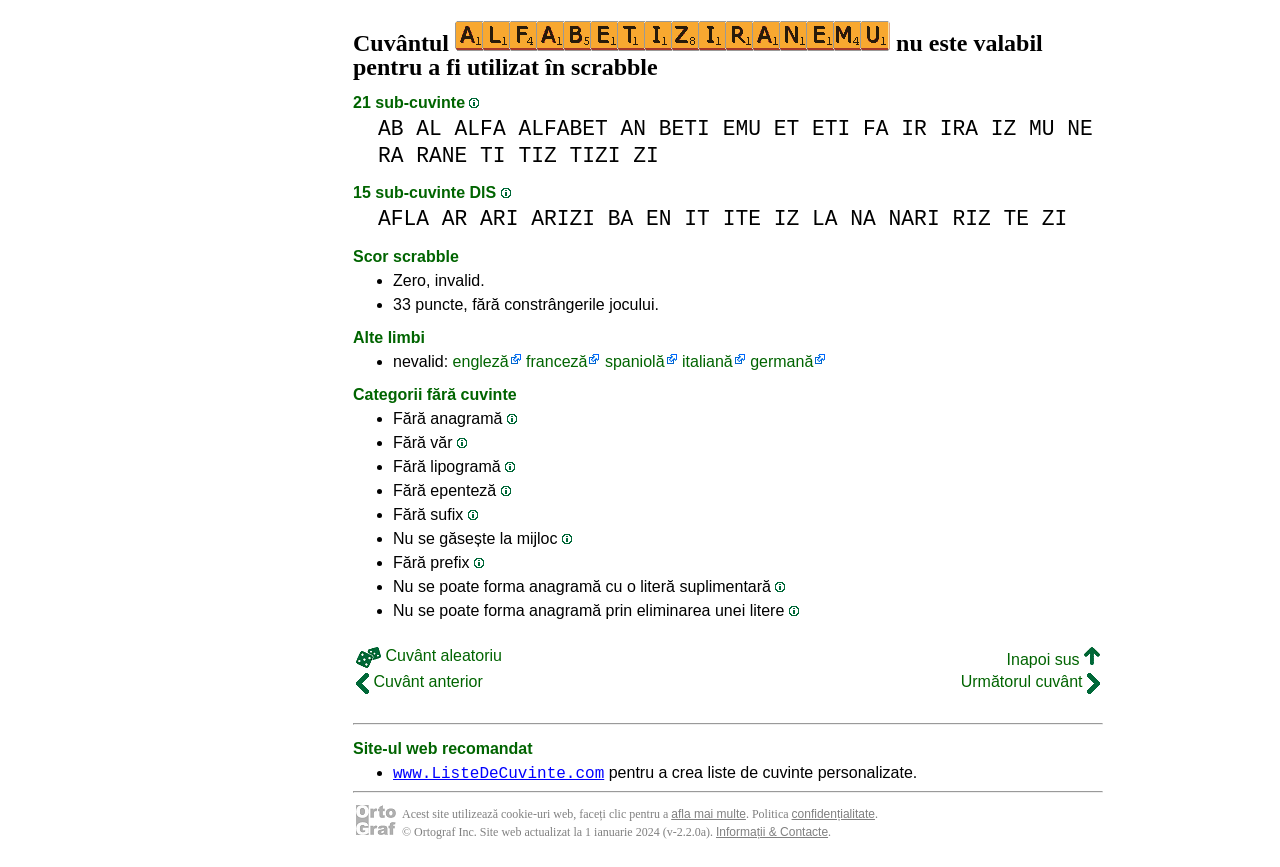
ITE (742, 218)
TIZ (537, 155)
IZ (1004, 128)
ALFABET (562, 128)
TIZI (594, 155)
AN (634, 128)
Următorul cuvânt (1030, 681)
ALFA (480, 128)
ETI (831, 128)
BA (621, 218)
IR (914, 128)
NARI (914, 218)
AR (455, 218)
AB (391, 128)
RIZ (971, 218)
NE (1080, 128)
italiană (707, 361)
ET (787, 128)
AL (429, 128)
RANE (441, 155)
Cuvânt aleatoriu (429, 655)
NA (863, 218)
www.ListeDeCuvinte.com (498, 775)
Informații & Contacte (772, 835)
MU (1042, 128)
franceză (556, 361)
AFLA (403, 218)
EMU (742, 128)
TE (1016, 218)
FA (876, 128)
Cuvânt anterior (419, 681)
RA (391, 155)
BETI (684, 128)
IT (697, 218)
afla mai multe (708, 817)
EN (659, 218)
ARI (499, 218)
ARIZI (563, 218)
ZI (646, 155)
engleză (481, 361)
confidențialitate (833, 817)
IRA (959, 128)
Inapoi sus (1053, 659)
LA (825, 218)
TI (493, 155)
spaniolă (635, 361)
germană (781, 361)
